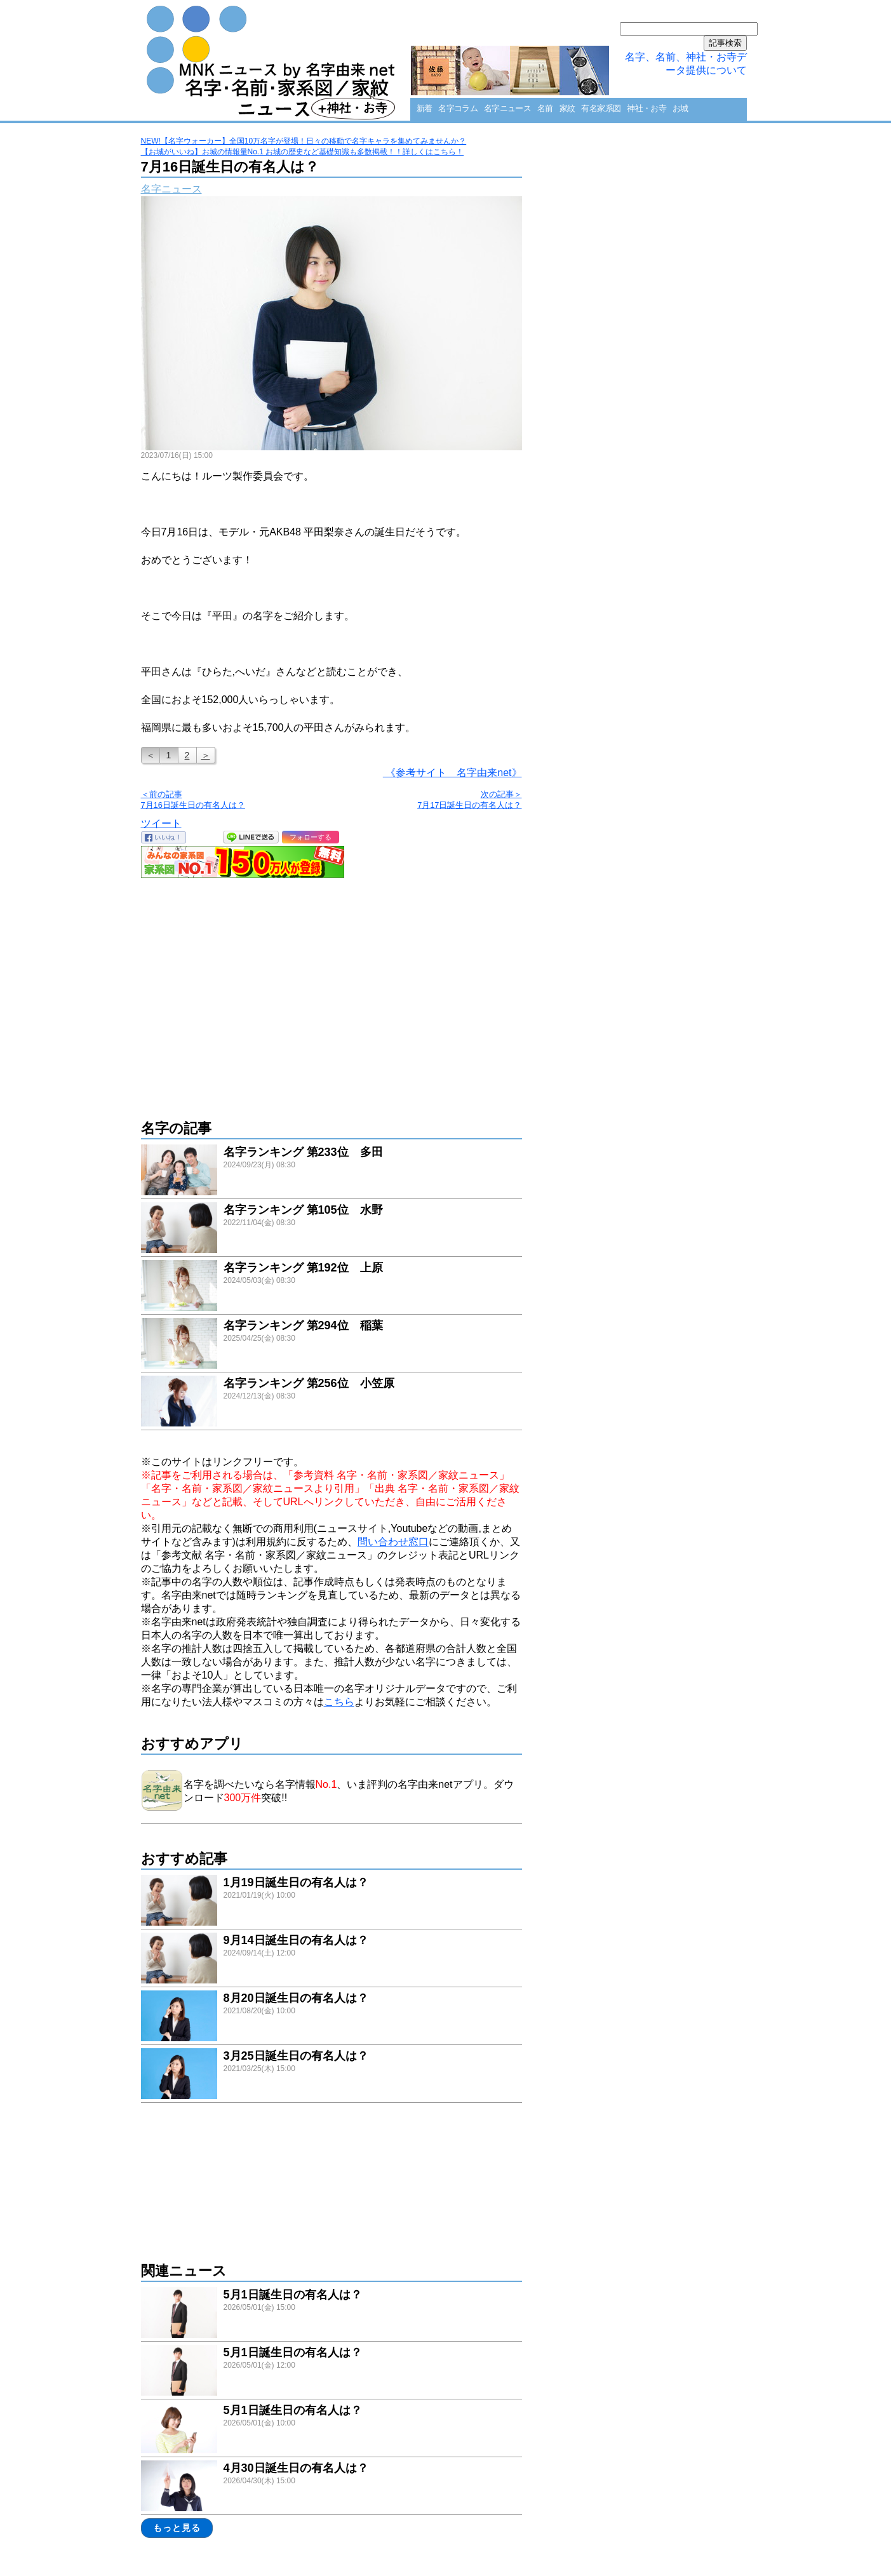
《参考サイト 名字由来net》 (452, 772)
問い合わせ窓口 (393, 1541)
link (331, 1171)
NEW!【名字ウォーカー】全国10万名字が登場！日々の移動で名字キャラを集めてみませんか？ (304, 141)
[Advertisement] (331, 992)
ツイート (161, 823)
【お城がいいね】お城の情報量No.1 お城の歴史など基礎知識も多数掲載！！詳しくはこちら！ (302, 151)
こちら (339, 1701)
